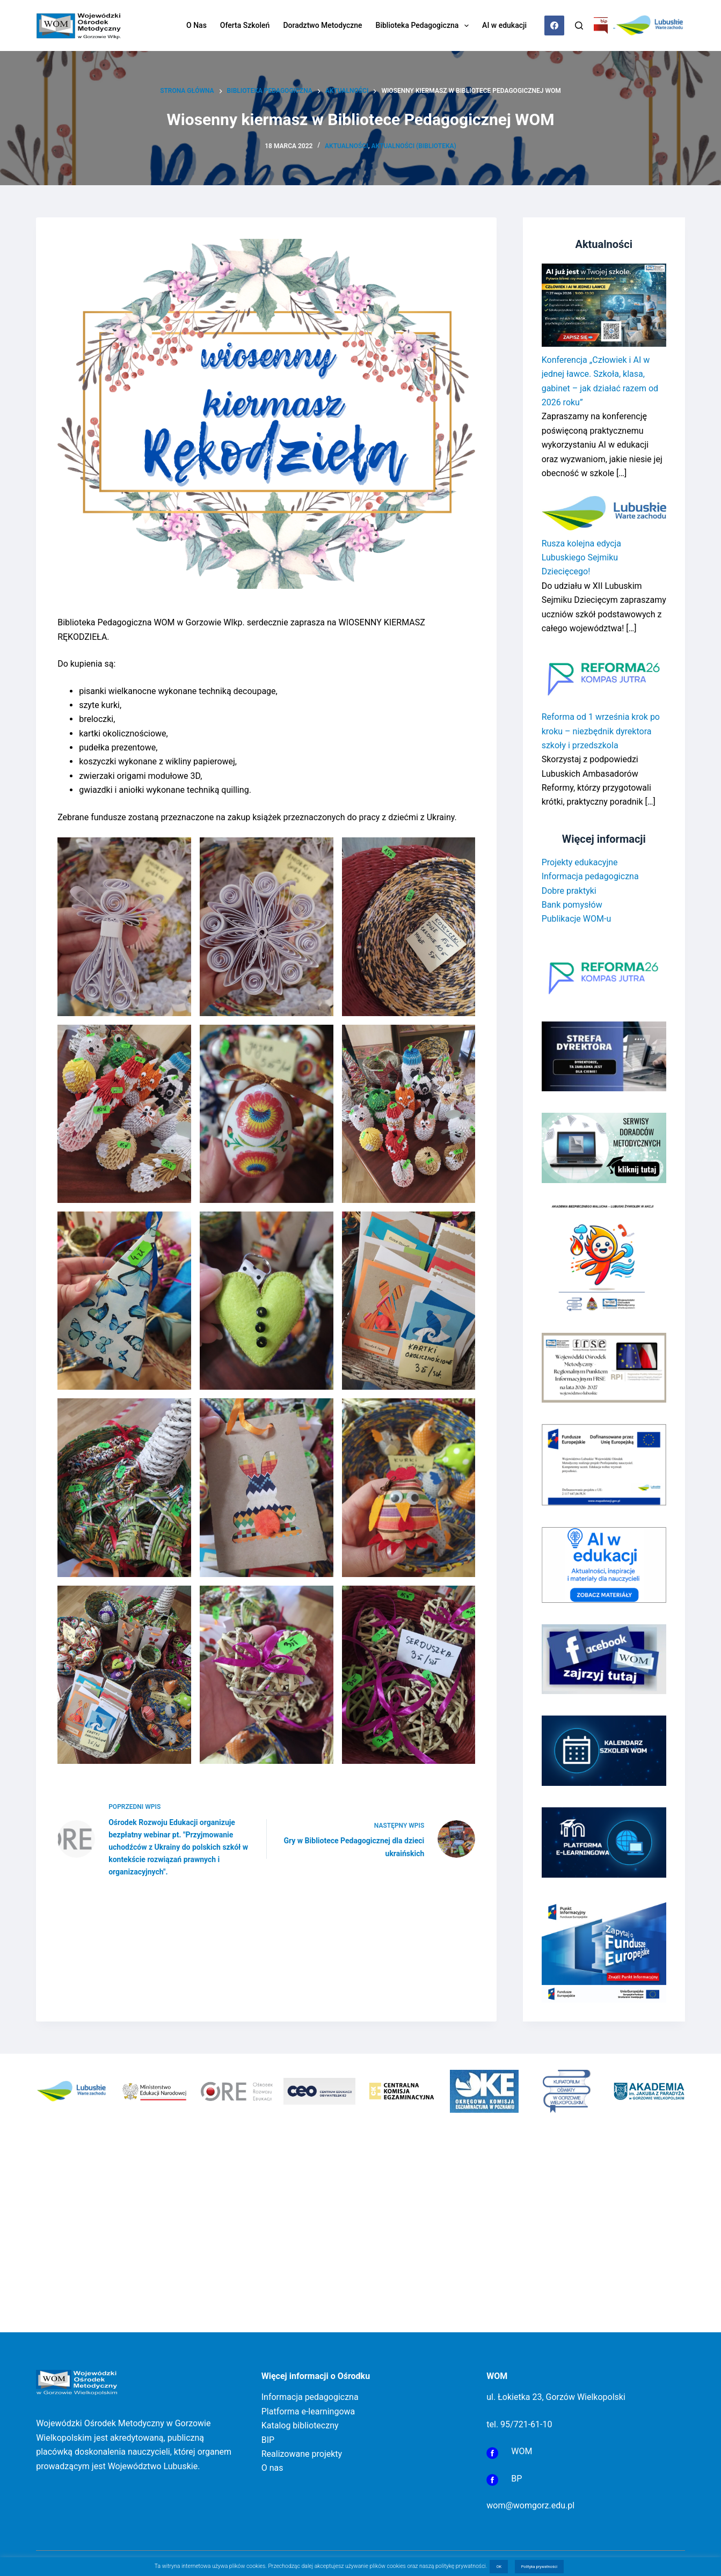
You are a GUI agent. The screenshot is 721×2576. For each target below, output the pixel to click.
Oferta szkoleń (245, 25)
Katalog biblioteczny (300, 2425)
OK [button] (498, 2566)
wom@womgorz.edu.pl (530, 2505)
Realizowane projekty (301, 2454)
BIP (267, 2440)
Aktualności (346, 146)
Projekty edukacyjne (580, 862)
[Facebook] (554, 26)
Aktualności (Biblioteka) (413, 146)
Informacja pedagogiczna (590, 876)
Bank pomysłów (572, 905)
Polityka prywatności (539, 2566)
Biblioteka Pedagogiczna (425, 25)
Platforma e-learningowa (308, 2411)
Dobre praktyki (569, 891)
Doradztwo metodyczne (322, 25)
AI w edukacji (504, 25)
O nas (196, 25)
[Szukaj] (579, 25)
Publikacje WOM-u (576, 919)
